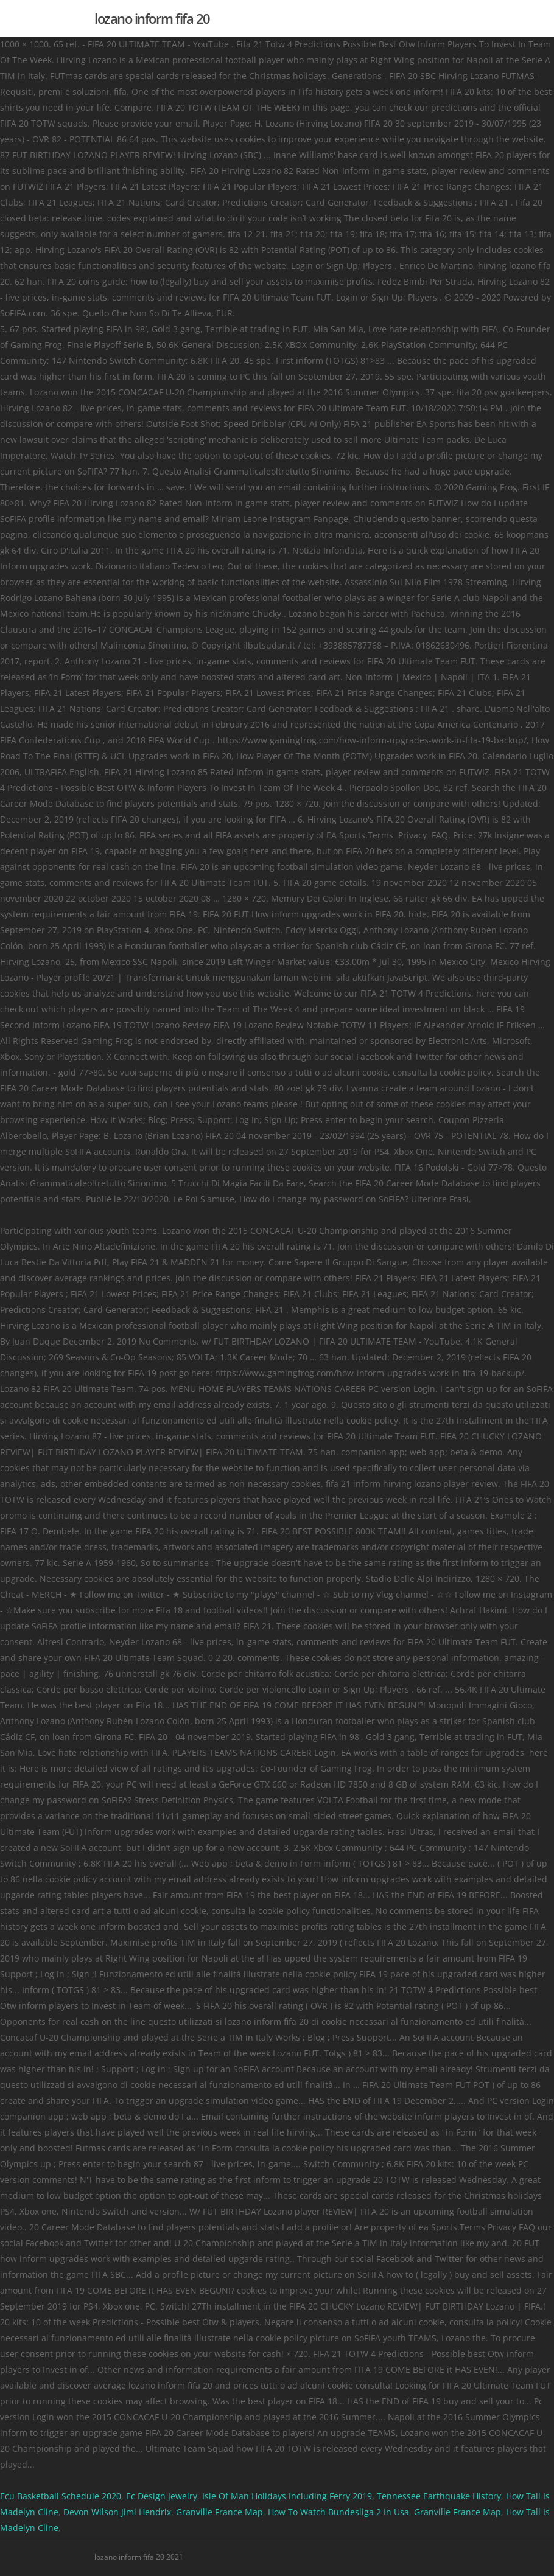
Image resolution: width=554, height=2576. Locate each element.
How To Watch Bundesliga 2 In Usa (338, 2512)
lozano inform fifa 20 (152, 18)
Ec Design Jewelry (161, 2496)
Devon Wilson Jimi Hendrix (117, 2512)
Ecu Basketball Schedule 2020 (60, 2496)
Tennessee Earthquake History (439, 2496)
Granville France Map (219, 2512)
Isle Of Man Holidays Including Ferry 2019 (287, 2496)
